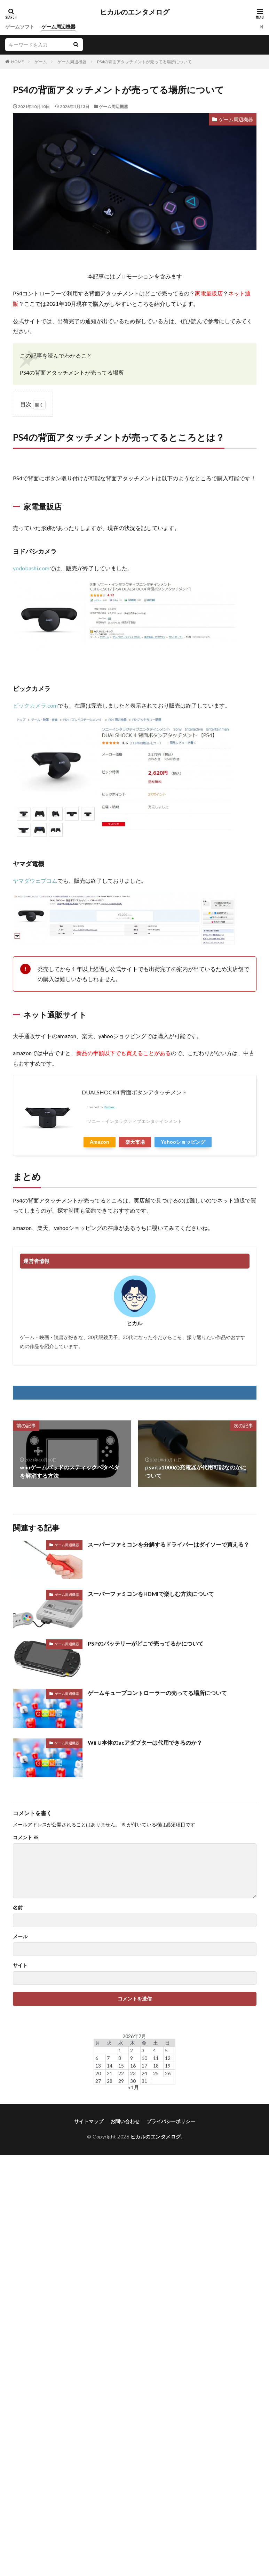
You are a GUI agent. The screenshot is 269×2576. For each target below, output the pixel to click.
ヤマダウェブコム (35, 880)
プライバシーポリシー (171, 2121)
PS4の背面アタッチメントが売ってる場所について (144, 61)
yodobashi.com (31, 568)
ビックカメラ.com (35, 705)
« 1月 (133, 2087)
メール (20, 1936)
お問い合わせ (125, 2121)
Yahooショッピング (183, 1142)
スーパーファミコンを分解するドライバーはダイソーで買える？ (168, 1544)
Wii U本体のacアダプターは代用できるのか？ (145, 1742)
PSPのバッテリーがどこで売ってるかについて (146, 1643)
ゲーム (40, 61)
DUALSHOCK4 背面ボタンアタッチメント (134, 1092)
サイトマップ (88, 2121)
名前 (18, 1907)
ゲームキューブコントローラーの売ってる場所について (157, 1692)
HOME (17, 61)
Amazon (99, 1142)
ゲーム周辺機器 (58, 27)
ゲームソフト (19, 27)
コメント (25, 1837)
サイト (20, 1965)
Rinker (109, 1107)
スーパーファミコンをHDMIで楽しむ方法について (151, 1593)
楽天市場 (135, 1142)
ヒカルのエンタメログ (134, 12)
